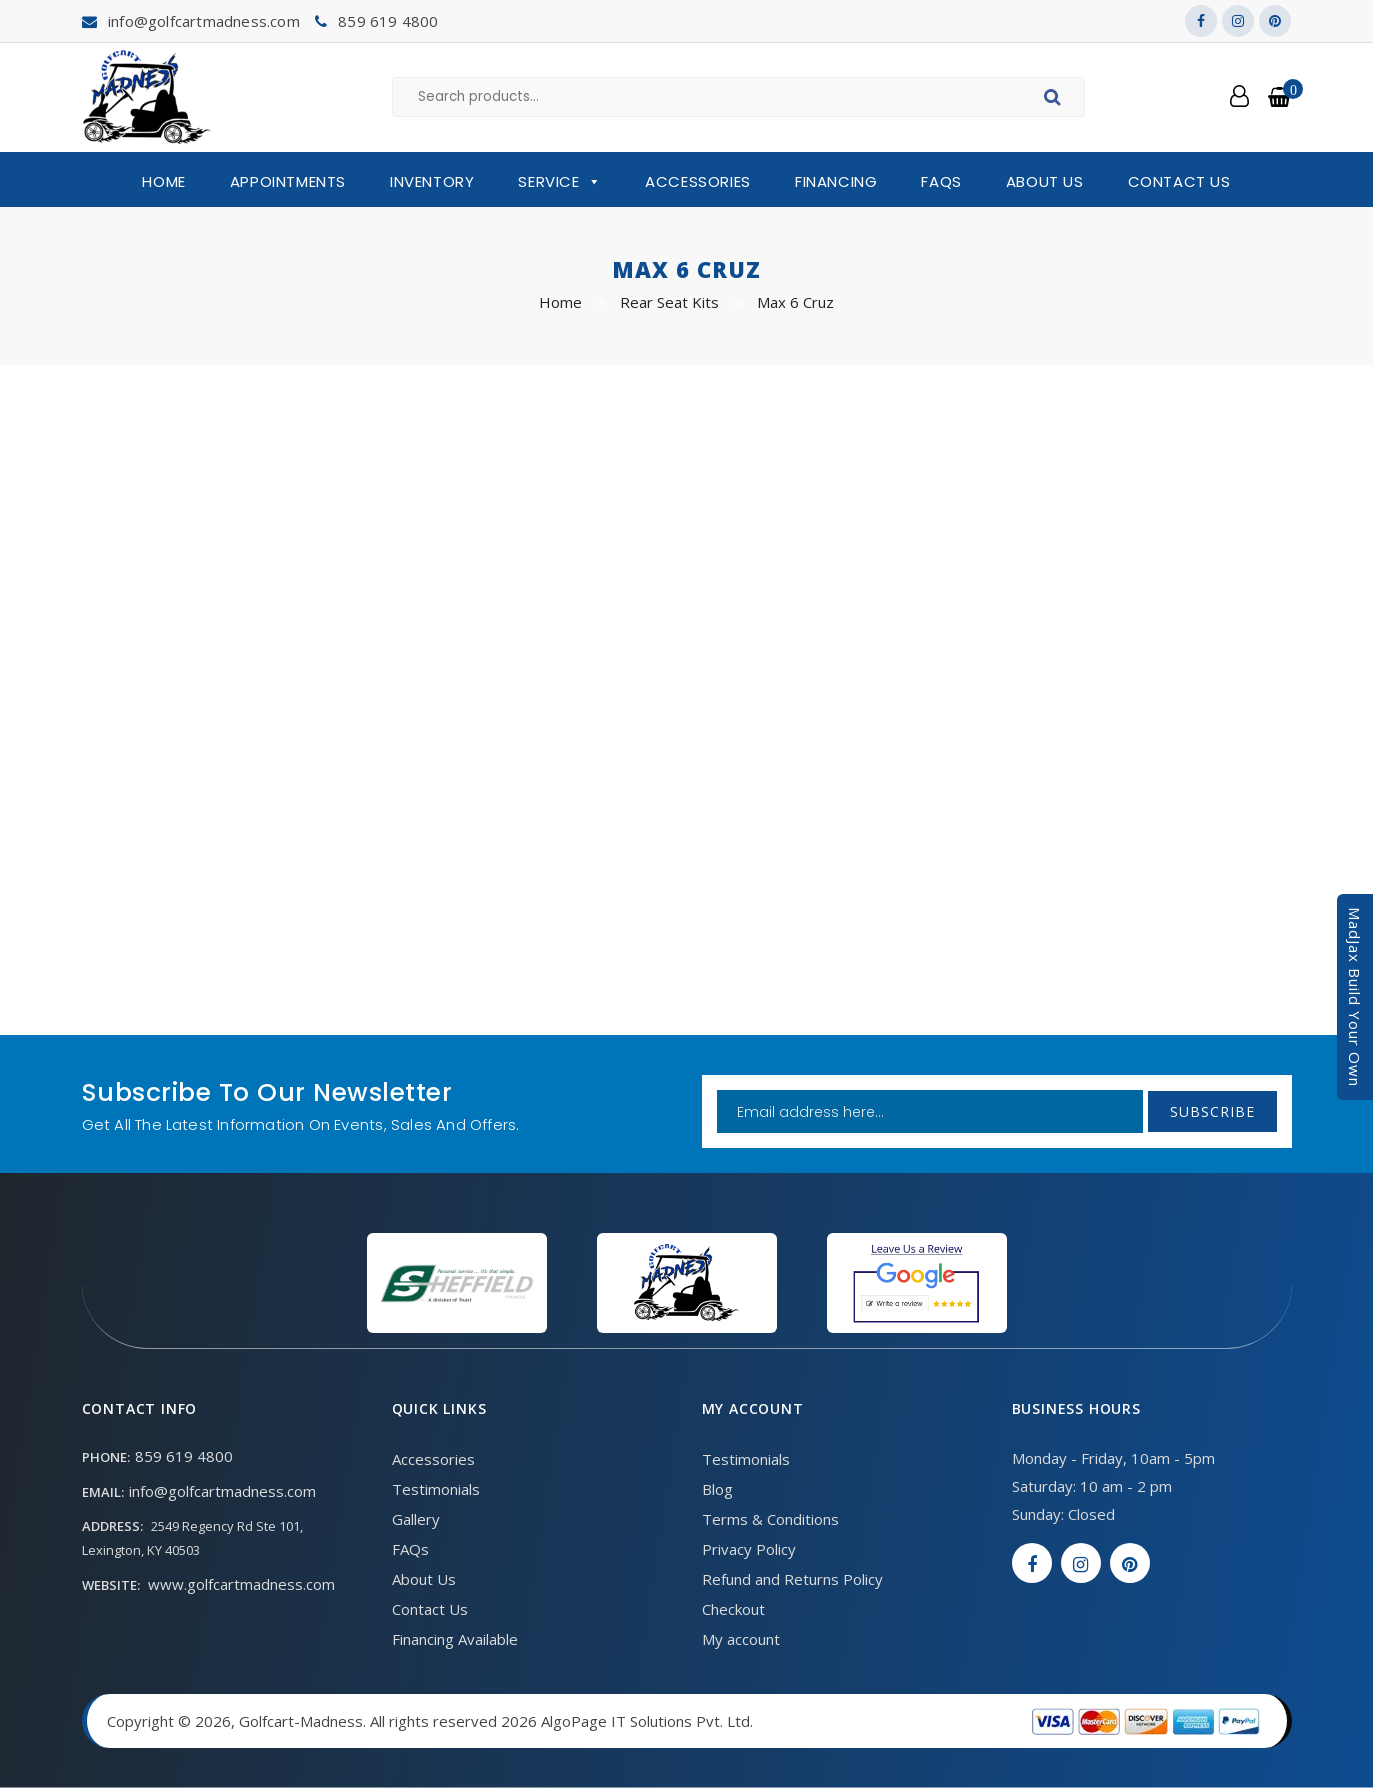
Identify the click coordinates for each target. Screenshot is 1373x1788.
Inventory (432, 181)
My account (741, 1639)
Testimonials (436, 1489)
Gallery (416, 1519)
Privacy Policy (749, 1549)
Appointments (288, 181)
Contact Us (1179, 181)
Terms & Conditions (770, 1519)
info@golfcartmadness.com (204, 21)
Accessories (698, 181)
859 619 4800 (388, 21)
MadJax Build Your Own (1355, 997)
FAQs (941, 181)
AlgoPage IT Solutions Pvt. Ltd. (647, 1721)
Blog (717, 1489)
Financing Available (455, 1639)
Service (559, 182)
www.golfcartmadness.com (241, 1584)
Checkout (733, 1609)
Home (163, 181)
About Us (1045, 181)
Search (1055, 100)
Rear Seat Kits (669, 302)
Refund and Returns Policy (792, 1579)
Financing (836, 181)
